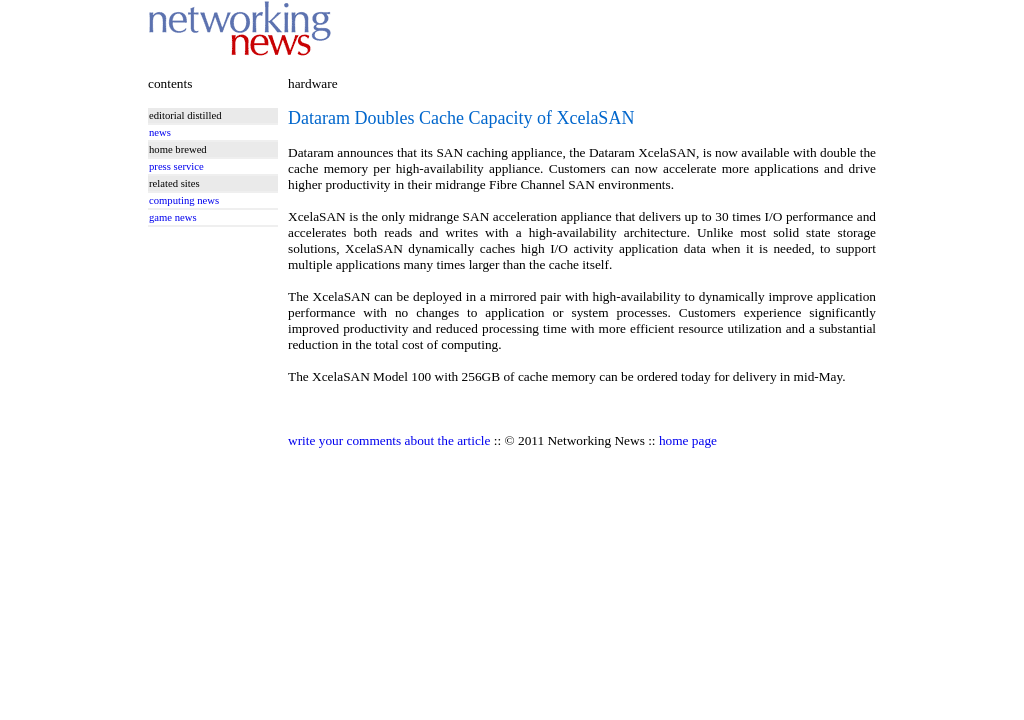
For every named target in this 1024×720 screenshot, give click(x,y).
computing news (184, 200)
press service (176, 166)
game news (173, 217)
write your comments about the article (389, 440)
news (160, 132)
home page (688, 440)
